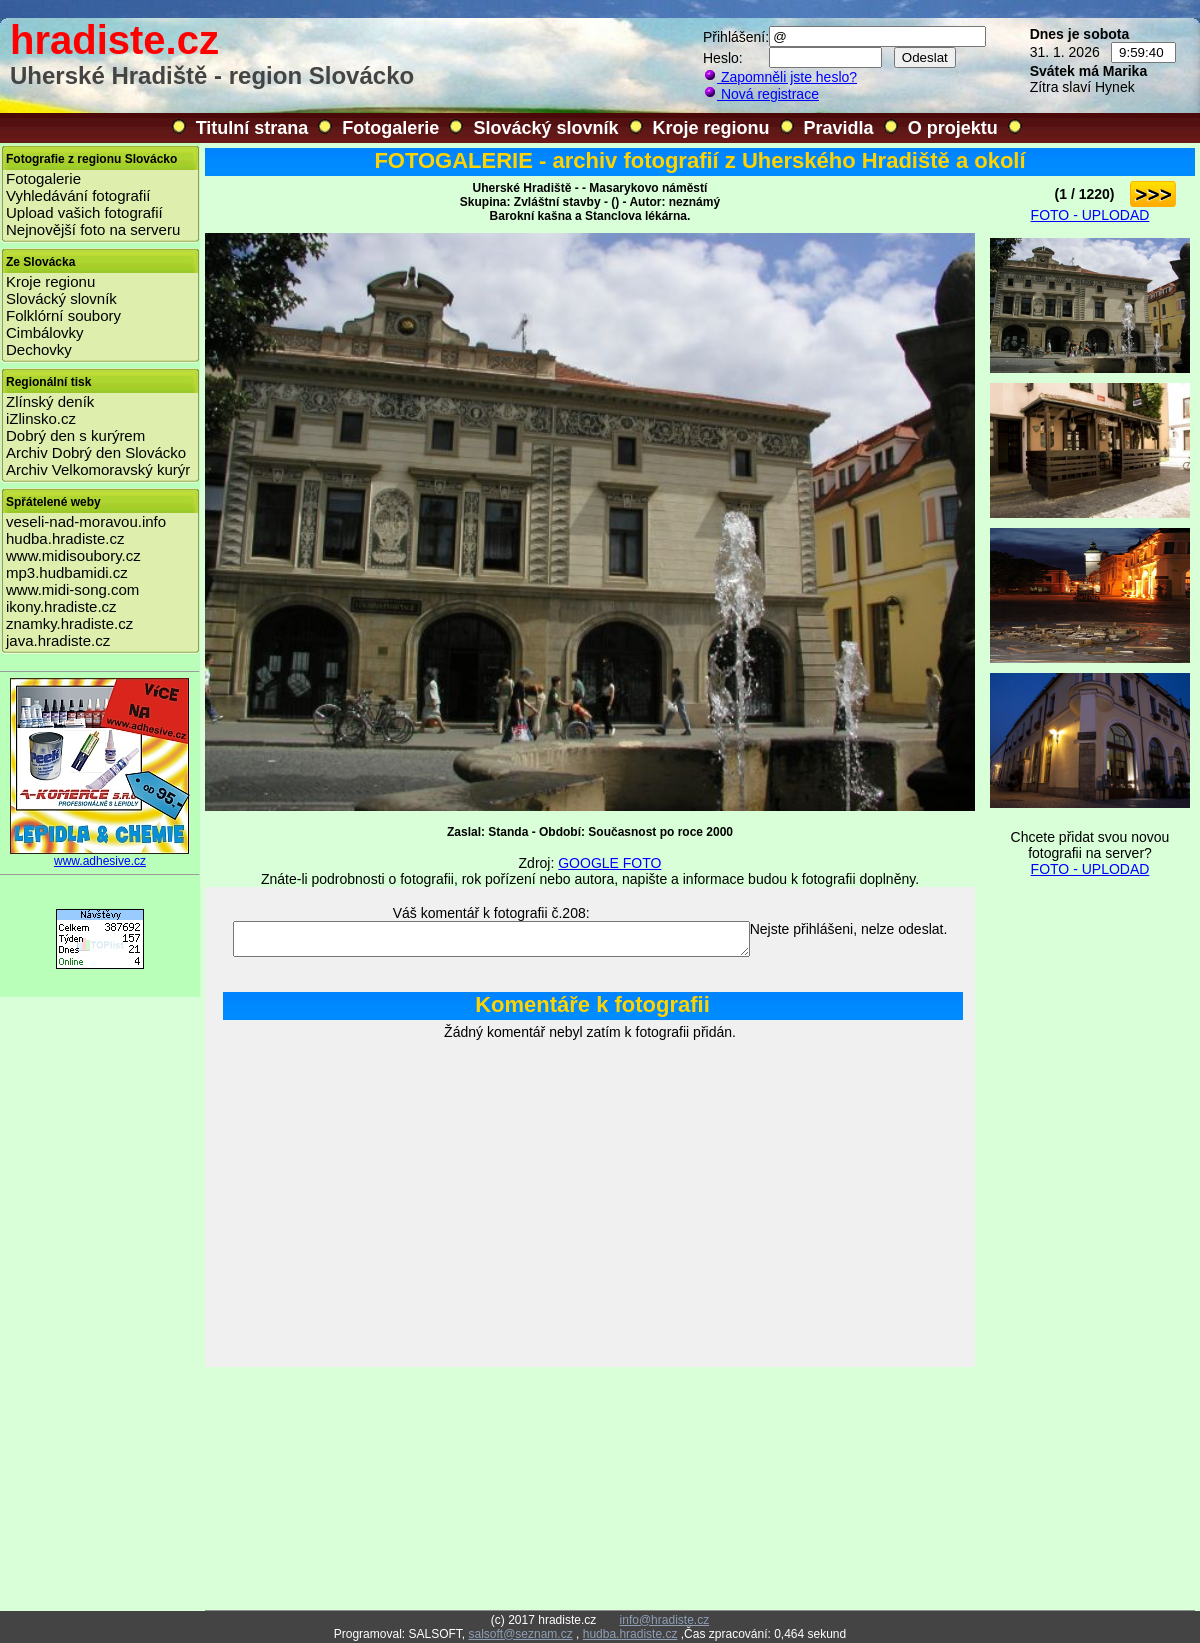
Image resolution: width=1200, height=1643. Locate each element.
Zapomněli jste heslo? (780, 77)
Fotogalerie (390, 128)
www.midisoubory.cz (73, 555)
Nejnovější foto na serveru (93, 229)
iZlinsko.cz (41, 418)
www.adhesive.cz (100, 855)
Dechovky (39, 349)
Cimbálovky (45, 332)
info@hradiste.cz (665, 1620)
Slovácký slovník (545, 128)
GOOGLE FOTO (609, 863)
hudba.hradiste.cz (65, 538)
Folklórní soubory (63, 315)
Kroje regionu (711, 128)
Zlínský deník (50, 401)
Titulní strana (252, 128)
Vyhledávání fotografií (78, 195)
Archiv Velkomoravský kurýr (98, 469)
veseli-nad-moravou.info (86, 521)
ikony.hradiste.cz (61, 606)
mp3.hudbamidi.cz (67, 572)
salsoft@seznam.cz (520, 1634)
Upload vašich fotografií (84, 212)
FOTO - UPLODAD (1090, 215)
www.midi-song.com (72, 589)
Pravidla (839, 128)
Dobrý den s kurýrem (75, 435)
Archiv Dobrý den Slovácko (96, 452)
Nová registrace (761, 94)
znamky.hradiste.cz (69, 623)
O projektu (953, 128)
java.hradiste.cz (58, 640)
